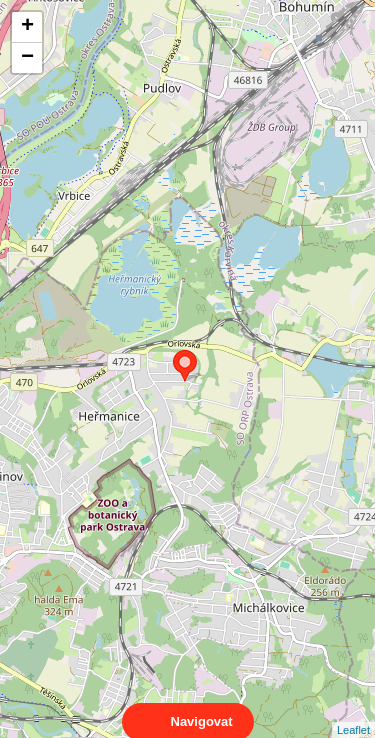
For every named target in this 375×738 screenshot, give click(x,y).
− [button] (27, 58)
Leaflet (353, 712)
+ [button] (27, 27)
